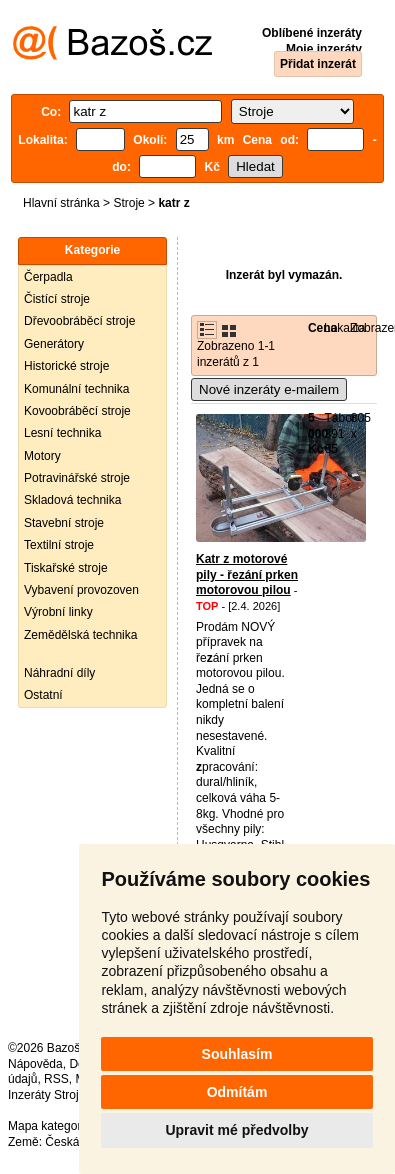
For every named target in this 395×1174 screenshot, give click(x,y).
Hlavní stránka (61, 203)
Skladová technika (72, 500)
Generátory (54, 344)
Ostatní (43, 695)
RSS (56, 1079)
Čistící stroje (57, 299)
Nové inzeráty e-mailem (269, 389)
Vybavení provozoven (81, 590)
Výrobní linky (58, 612)
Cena (322, 328)
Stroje (128, 203)
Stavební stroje (64, 523)
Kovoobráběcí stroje (77, 411)
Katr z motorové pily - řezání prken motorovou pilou (247, 574)
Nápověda (35, 1064)
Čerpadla (48, 277)
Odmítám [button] (237, 1092)
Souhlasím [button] (237, 1054)
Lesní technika (62, 433)
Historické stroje (66, 366)
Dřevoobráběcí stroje (79, 321)
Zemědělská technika (80, 635)
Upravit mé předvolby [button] (236, 1130)
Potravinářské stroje (77, 478)
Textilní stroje (59, 545)
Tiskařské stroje (66, 568)
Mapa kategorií (47, 1126)
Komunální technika (76, 389)
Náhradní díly (59, 673)
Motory (42, 456)
